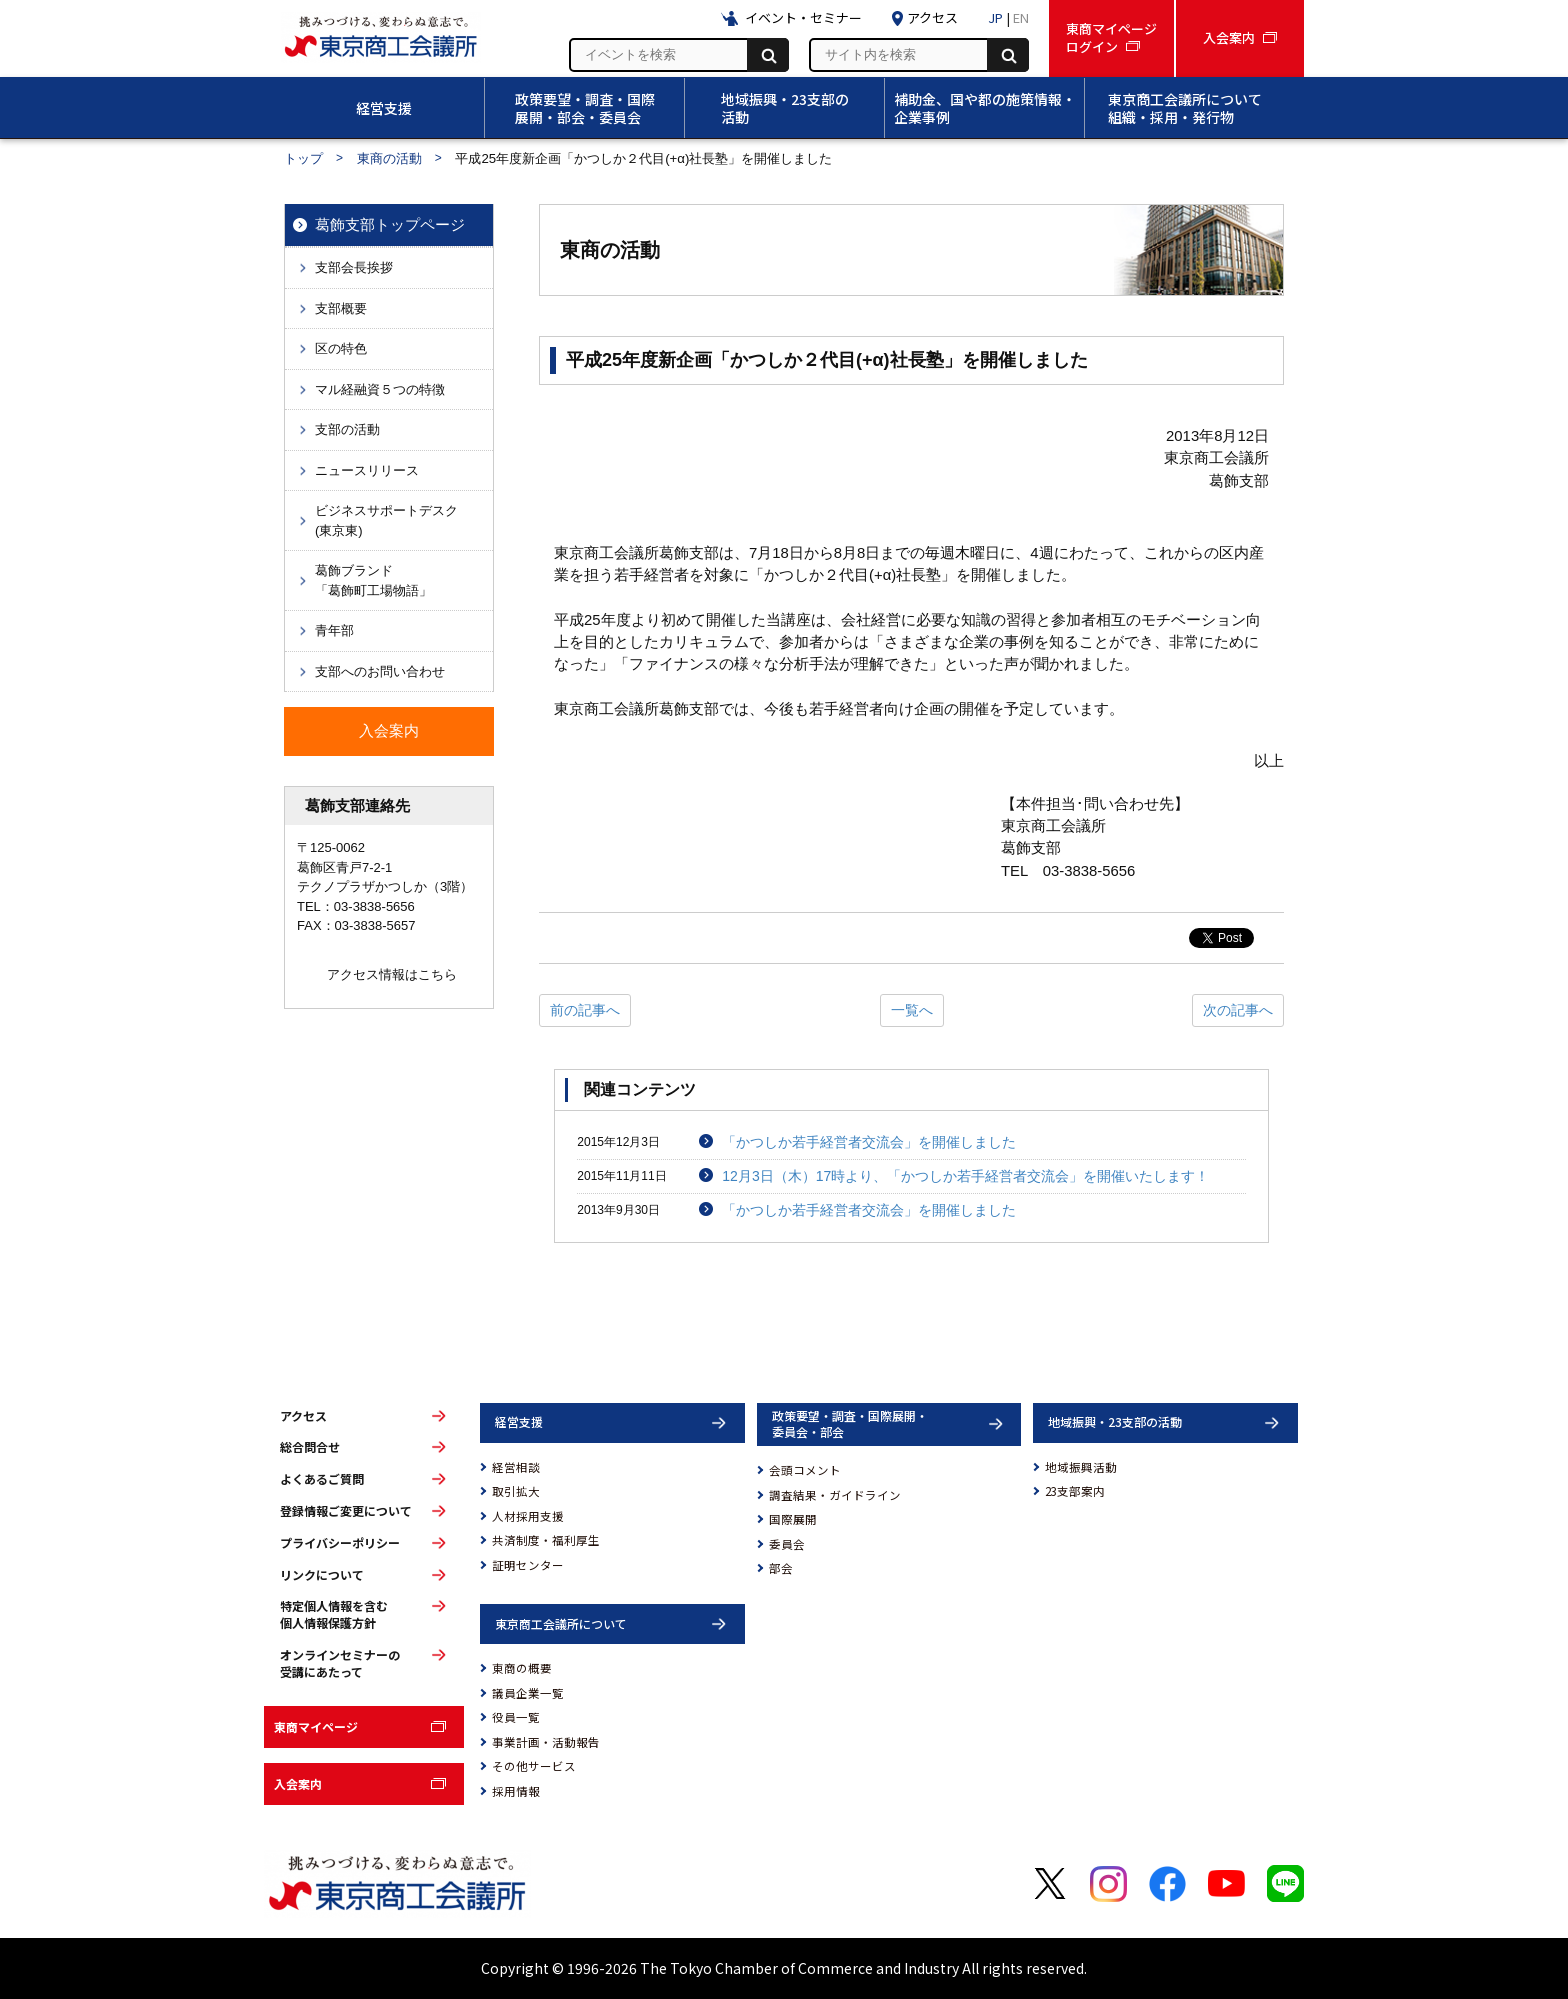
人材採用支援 (528, 1516)
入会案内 (298, 1783)
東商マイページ (316, 1726)
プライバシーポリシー (340, 1543)
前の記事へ (585, 1010)
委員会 (787, 1544)
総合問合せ (310, 1447)
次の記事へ (1238, 1010)
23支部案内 (1075, 1491)
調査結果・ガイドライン (835, 1495)
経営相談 (516, 1467)
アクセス (303, 1416)
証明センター (528, 1565)
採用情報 (516, 1791)
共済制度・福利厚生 (546, 1540)
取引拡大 (516, 1491)
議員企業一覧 (528, 1693)
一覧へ (912, 1010)
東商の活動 (389, 158)
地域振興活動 (1081, 1467)
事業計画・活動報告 (546, 1742)
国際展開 (793, 1519)
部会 (781, 1568)
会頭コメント (805, 1470)
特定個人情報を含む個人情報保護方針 (334, 1614)
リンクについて (322, 1575)
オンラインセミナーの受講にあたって (340, 1663)
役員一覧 (516, 1717)
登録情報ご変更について (346, 1511)
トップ (303, 158)
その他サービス (534, 1766)
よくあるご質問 (322, 1479)
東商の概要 (522, 1668)
